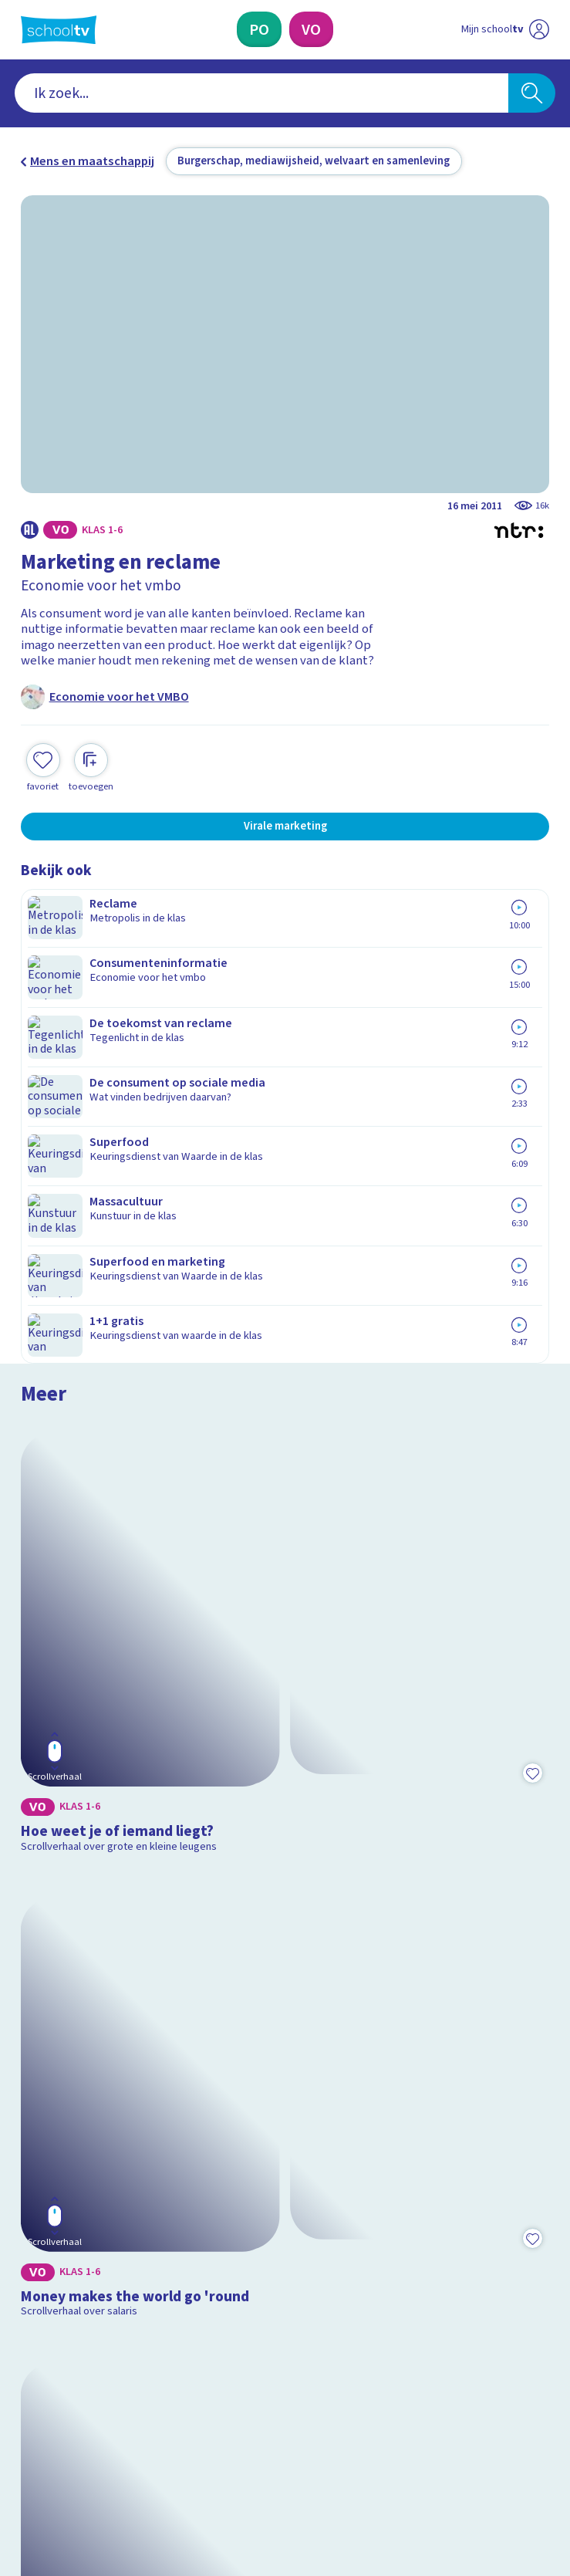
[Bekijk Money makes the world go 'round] (285, 1378)
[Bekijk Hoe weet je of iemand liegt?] (285, 1061)
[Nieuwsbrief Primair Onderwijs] (201, 2310)
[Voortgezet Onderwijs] (310, 29)
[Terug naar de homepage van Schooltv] (59, 29)
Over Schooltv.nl (76, 2167)
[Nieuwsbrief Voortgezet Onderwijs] (369, 2310)
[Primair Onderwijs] (259, 29)
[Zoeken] (531, 93)
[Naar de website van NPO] (539, 29)
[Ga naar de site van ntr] (491, 2477)
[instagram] (62, 2437)
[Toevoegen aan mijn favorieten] (43, 765)
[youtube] (130, 2437)
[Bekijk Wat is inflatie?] (285, 1694)
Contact (48, 2123)
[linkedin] (96, 2437)
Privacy (45, 2188)
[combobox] (262, 93)
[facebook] (29, 2437)
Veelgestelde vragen (90, 2144)
